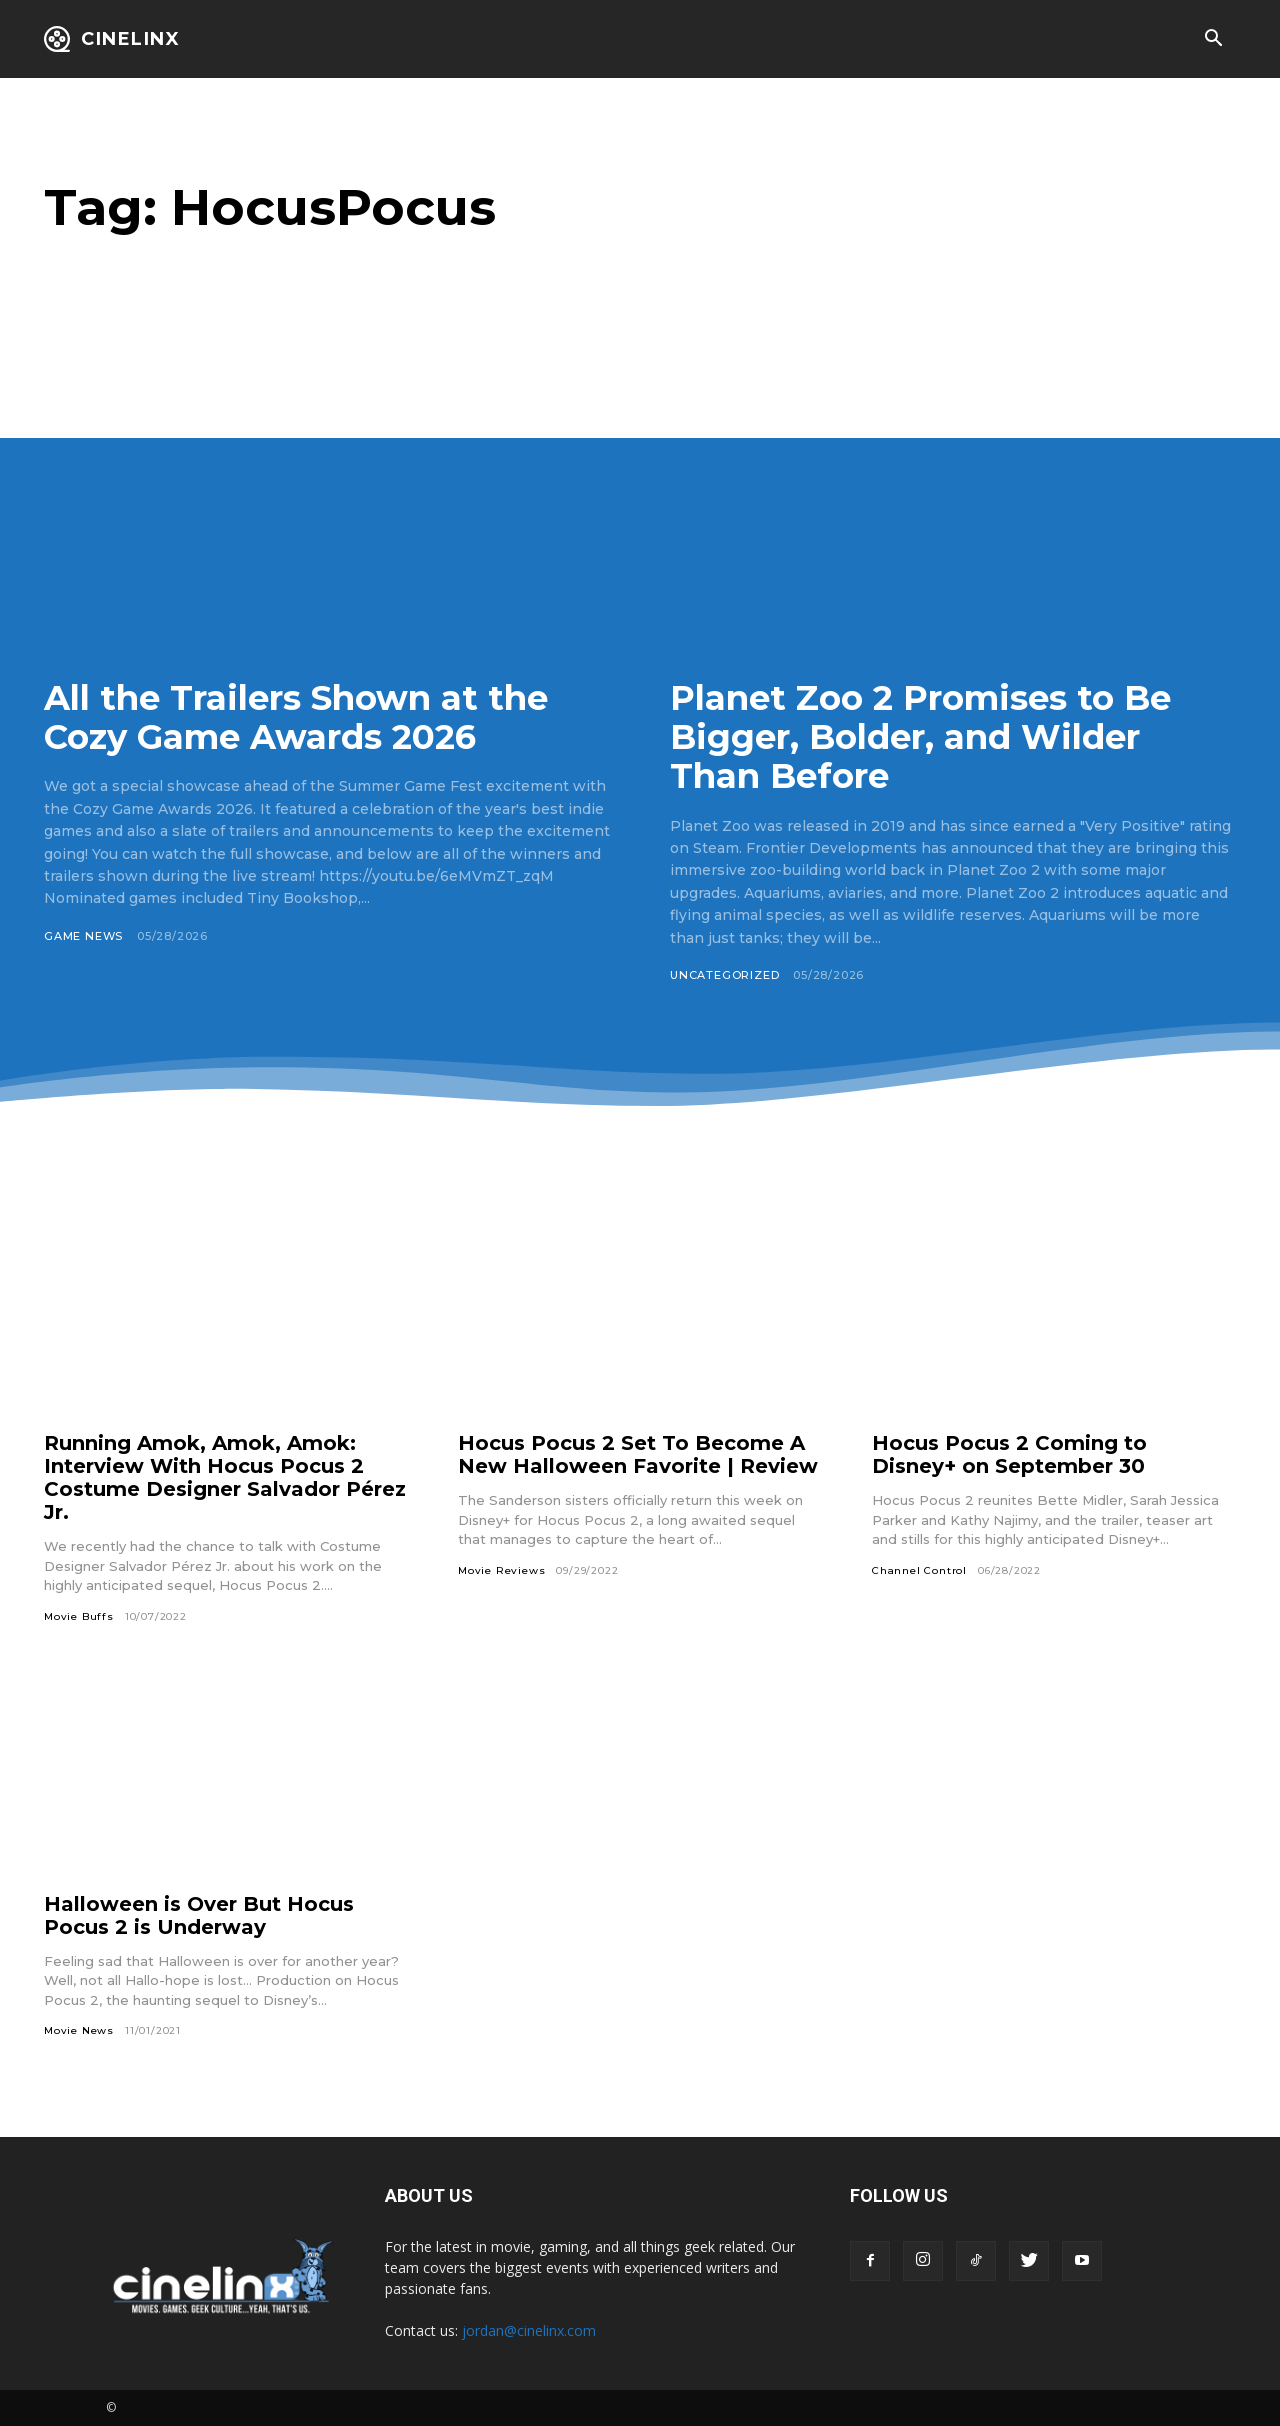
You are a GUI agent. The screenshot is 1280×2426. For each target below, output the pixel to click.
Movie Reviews (501, 1570)
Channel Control (919, 1570)
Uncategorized (724, 975)
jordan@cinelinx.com (529, 2330)
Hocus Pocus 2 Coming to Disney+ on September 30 (1009, 1454)
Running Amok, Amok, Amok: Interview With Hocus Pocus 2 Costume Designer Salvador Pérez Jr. (225, 1477)
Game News (83, 936)
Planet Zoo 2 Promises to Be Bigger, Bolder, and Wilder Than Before (920, 737)
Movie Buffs (79, 1616)
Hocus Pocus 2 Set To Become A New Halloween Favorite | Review (638, 1454)
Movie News (79, 2030)
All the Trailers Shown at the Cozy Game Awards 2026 (296, 717)
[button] (1213, 40)
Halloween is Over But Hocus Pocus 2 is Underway (199, 1915)
